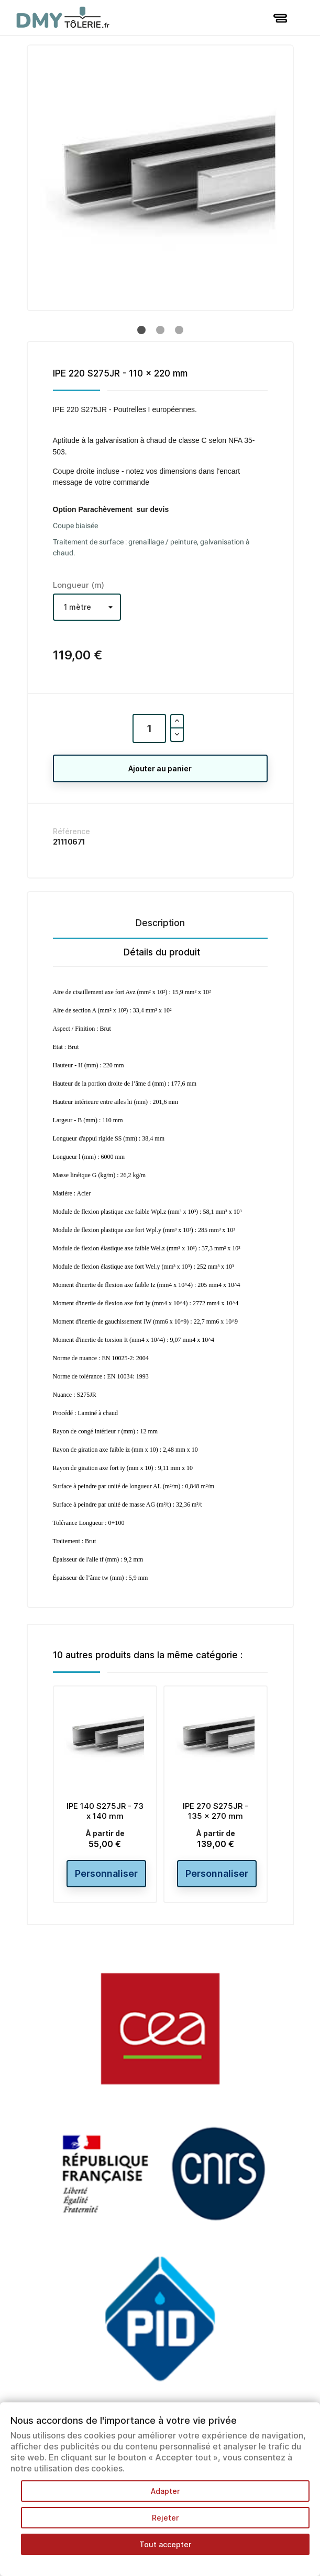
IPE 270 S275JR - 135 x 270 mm (215, 1811)
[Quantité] (149, 728)
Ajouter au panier (160, 768)
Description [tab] (160, 923)
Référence (71, 831)
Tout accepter (165, 2544)
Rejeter (165, 2517)
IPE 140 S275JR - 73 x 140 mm (105, 1811)
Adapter (165, 2491)
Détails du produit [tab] (162, 952)
